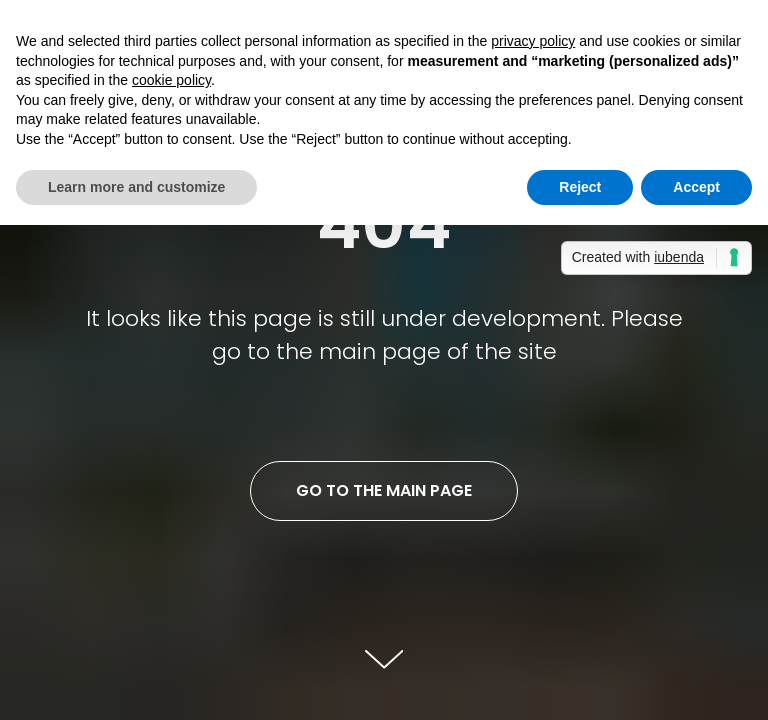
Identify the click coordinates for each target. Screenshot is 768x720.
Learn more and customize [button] (136, 187)
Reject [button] (580, 187)
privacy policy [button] (533, 41)
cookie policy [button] (171, 80)
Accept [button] (696, 187)
